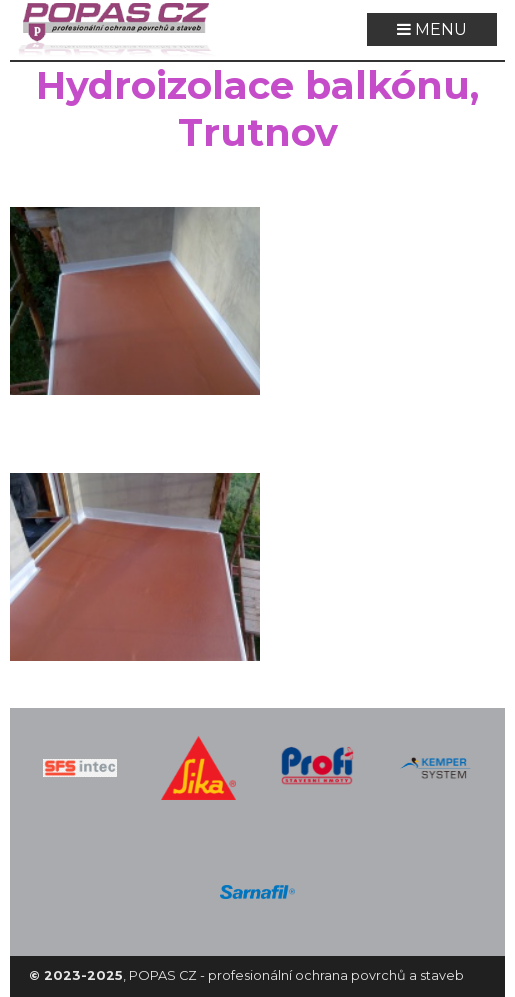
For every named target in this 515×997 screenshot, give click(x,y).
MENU (432, 29)
